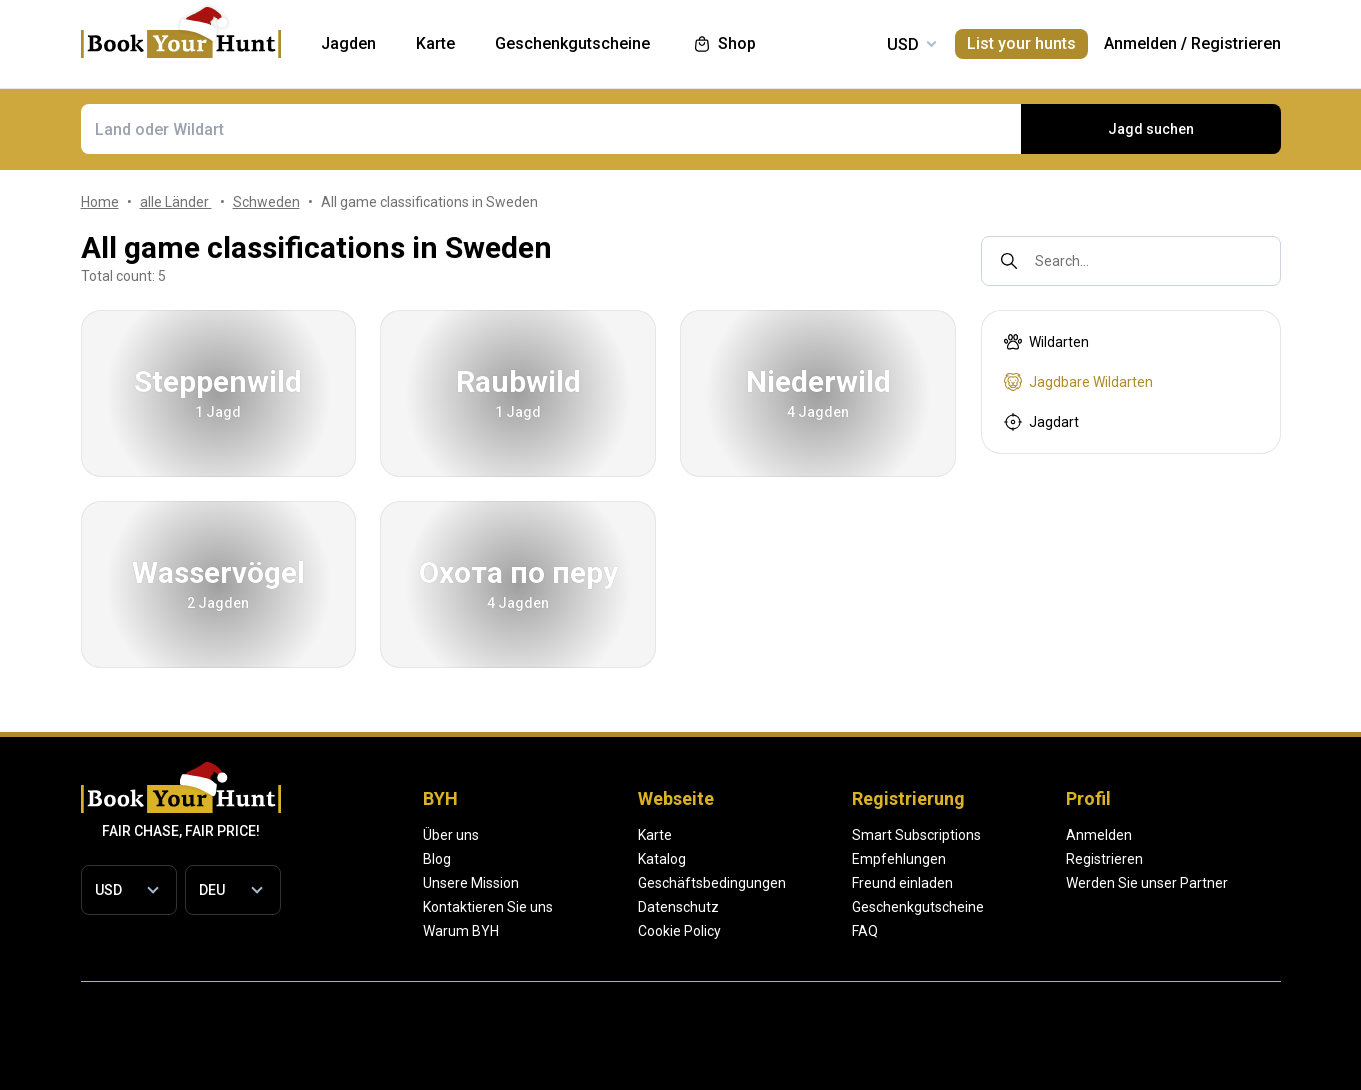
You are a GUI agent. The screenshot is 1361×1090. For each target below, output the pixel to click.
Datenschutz (749, 907)
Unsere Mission (471, 883)
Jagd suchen (1151, 129)
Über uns (451, 835)
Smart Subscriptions (1059, 835)
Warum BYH (461, 931)
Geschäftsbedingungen (783, 883)
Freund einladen (1045, 883)
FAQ (1008, 931)
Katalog (733, 859)
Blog (437, 859)
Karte (726, 835)
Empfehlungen (1042, 859)
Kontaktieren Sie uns (488, 907)
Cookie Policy (750, 931)
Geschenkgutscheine (1061, 907)
